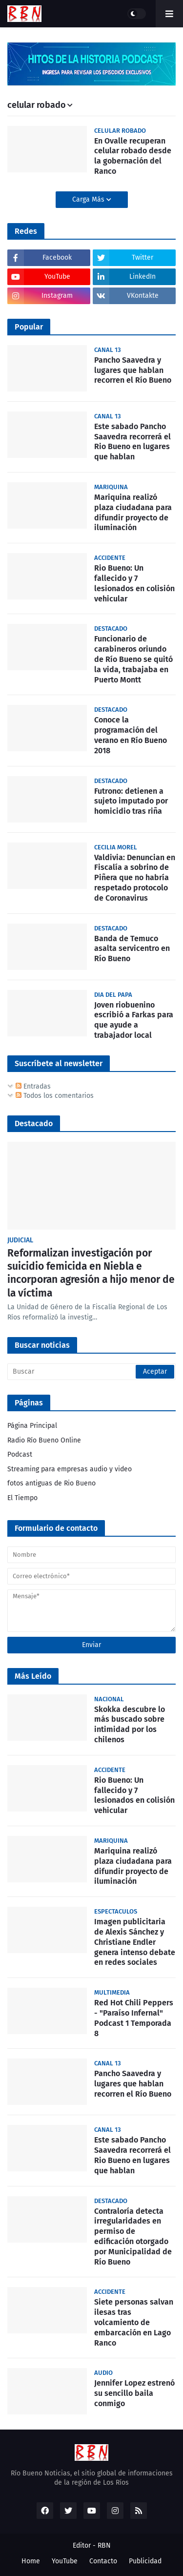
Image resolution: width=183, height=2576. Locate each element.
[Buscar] (91, 1371)
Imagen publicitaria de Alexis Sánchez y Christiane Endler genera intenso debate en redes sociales (134, 1942)
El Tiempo (22, 1498)
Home (30, 2561)
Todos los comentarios (55, 1096)
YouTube (65, 2561)
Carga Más (89, 199)
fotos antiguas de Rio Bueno (51, 1483)
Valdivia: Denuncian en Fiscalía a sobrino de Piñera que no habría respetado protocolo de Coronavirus (134, 878)
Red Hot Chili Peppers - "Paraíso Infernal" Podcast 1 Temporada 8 (133, 2018)
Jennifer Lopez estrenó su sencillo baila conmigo (134, 2393)
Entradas (33, 1086)
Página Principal (32, 1426)
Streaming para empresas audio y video (69, 1469)
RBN (104, 2545)
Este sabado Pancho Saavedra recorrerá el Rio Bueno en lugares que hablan (132, 441)
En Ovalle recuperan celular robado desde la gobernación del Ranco (132, 156)
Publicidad (145, 2561)
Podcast (19, 1454)
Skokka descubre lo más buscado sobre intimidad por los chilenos (129, 1724)
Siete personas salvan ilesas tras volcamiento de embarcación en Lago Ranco (133, 2322)
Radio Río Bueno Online (44, 1440)
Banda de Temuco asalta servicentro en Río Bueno (132, 949)
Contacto (103, 2561)
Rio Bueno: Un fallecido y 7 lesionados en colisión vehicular (134, 583)
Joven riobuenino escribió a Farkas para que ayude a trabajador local (133, 1020)
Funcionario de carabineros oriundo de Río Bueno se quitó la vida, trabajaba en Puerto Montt (133, 659)
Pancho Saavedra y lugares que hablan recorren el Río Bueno (132, 370)
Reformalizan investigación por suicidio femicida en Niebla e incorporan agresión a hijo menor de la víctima (91, 1273)
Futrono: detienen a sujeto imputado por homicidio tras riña (131, 801)
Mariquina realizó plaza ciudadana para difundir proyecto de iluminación (133, 512)
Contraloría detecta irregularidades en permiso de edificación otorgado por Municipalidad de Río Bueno (133, 2236)
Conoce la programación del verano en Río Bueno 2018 (130, 735)
